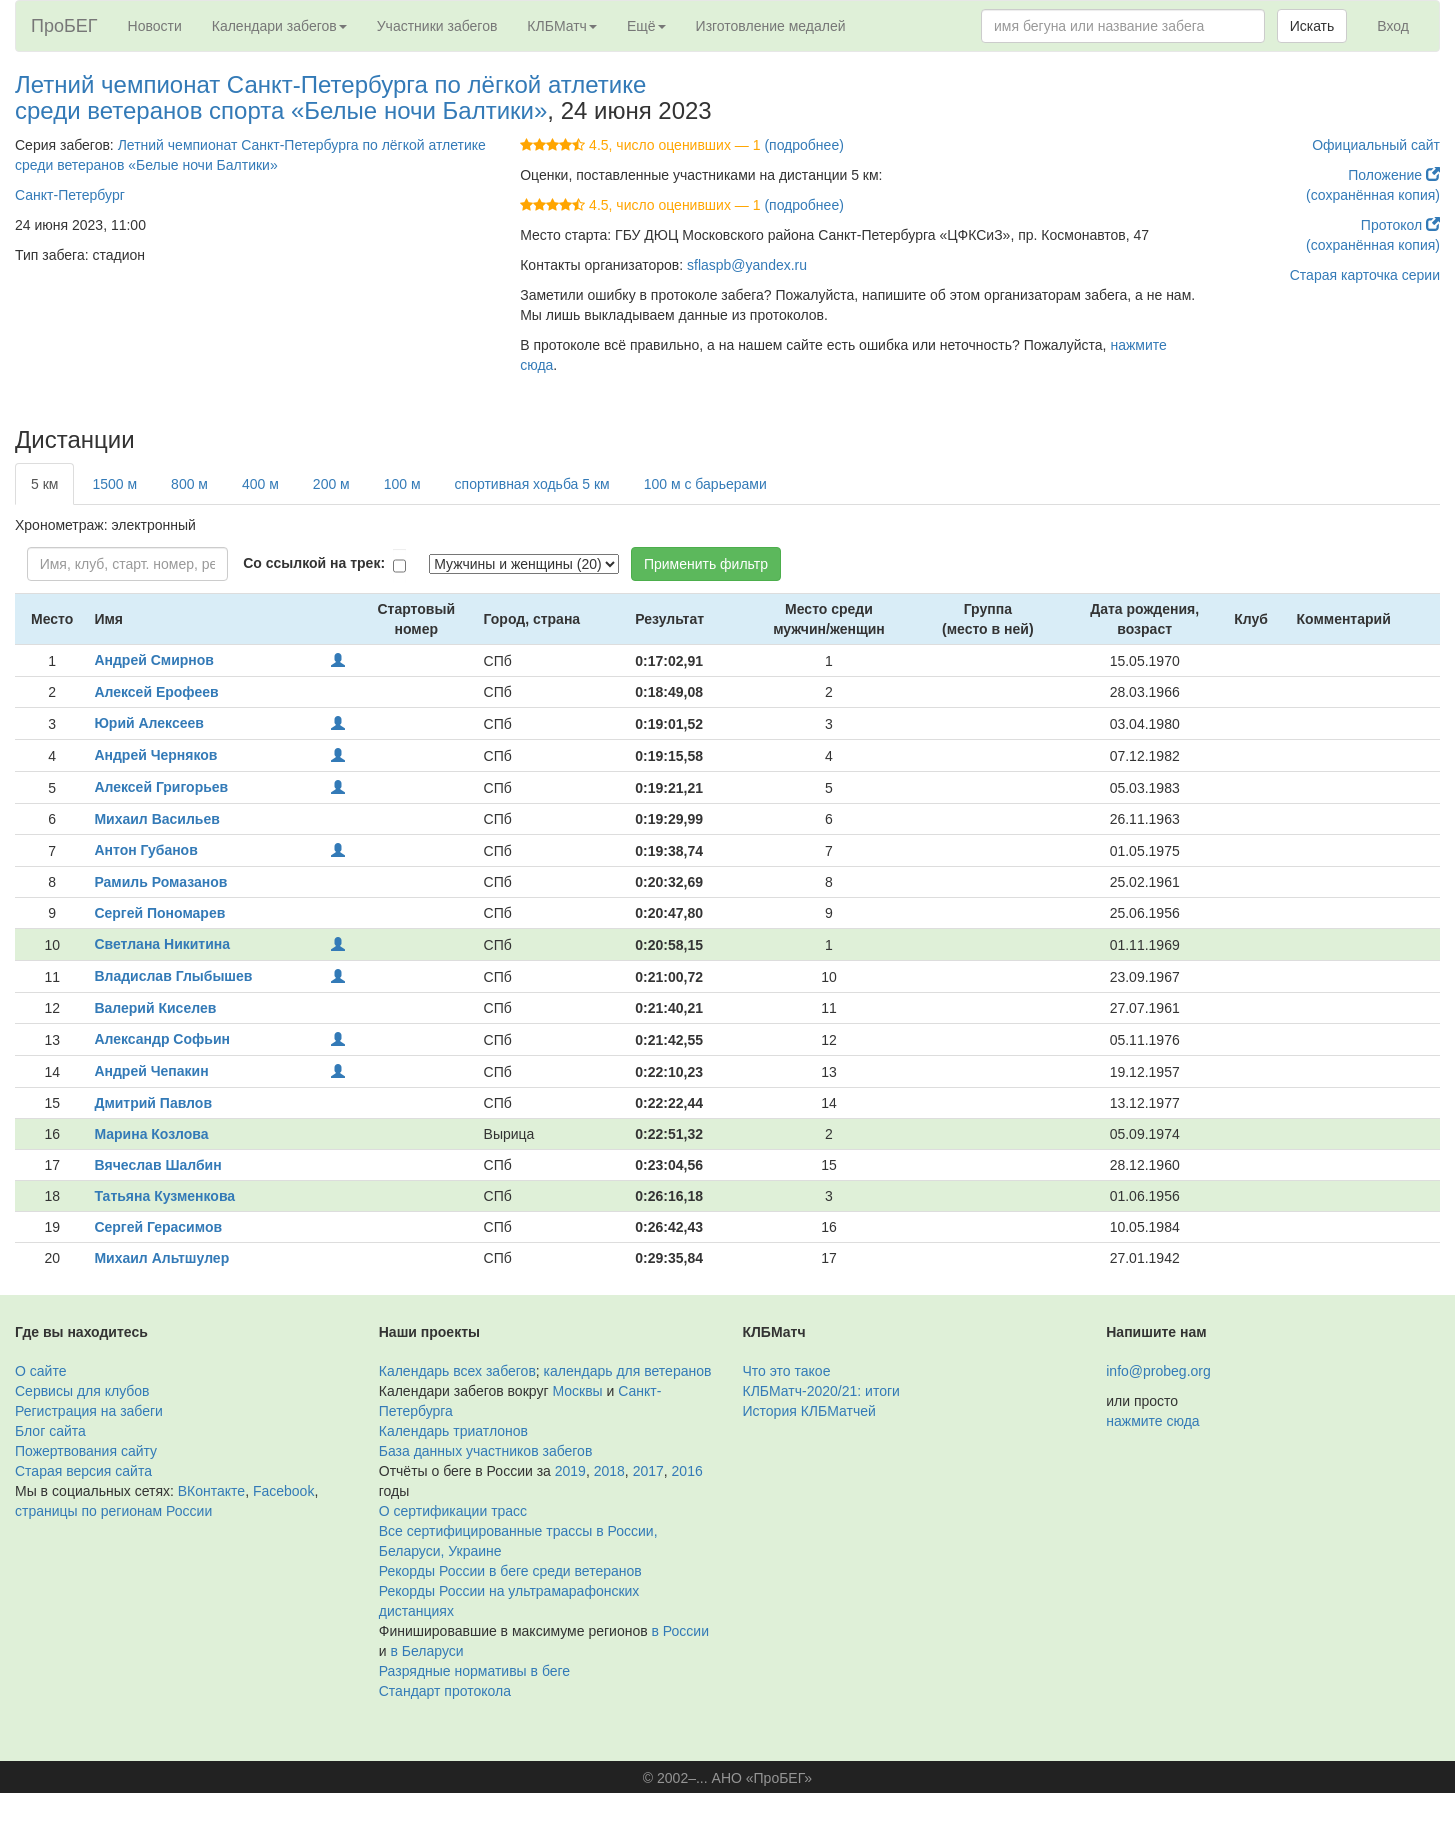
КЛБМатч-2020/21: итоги (821, 1391)
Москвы (577, 1391)
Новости (155, 26)
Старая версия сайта (83, 1471)
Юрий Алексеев (148, 723)
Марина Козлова (151, 1134)
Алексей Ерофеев (156, 692)
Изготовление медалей (771, 26)
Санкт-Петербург (70, 195)
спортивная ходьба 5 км (532, 484)
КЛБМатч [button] (562, 26)
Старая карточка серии (1365, 275)
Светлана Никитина (162, 944)
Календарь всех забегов (457, 1371)
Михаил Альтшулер (161, 1258)
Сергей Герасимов (158, 1227)
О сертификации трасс (453, 1511)
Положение (1394, 175)
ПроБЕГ (64, 26)
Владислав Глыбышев (173, 976)
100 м (402, 484)
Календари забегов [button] (279, 26)
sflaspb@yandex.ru (747, 265)
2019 (570, 1471)
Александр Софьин (162, 1039)
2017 (648, 1471)
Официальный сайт (1376, 145)
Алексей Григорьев (161, 787)
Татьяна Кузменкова (164, 1196)
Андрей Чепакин (151, 1071)
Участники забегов (437, 26)
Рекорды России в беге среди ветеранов (510, 1571)
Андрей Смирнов (154, 660)
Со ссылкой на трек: (314, 563)
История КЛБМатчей (809, 1411)
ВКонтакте (211, 1491)
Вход (1393, 26)
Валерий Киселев (155, 1008)
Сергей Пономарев (159, 913)
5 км (44, 484)
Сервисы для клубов (82, 1391)
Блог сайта (50, 1431)
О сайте (40, 1371)
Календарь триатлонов (453, 1431)
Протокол (1400, 225)
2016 (687, 1471)
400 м (260, 484)
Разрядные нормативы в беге (474, 1671)
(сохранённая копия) (1373, 195)
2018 (609, 1471)
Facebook (283, 1491)
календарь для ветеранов (628, 1371)
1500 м (114, 484)
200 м (331, 484)
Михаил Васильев (156, 819)
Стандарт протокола (445, 1691)
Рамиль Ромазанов (160, 882)
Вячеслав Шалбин (157, 1165)
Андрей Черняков (155, 755)
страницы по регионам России (113, 1511)
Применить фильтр (706, 564)
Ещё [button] (646, 26)
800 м (189, 484)
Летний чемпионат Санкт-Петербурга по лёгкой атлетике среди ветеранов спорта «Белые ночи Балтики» (330, 97)
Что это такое (787, 1371)
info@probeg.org (1158, 1371)
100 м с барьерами (705, 484)
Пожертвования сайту (86, 1451)
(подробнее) (803, 145)
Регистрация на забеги (89, 1411)
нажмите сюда (1152, 1421)
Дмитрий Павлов (153, 1103)
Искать (1312, 26)
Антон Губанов (145, 850)
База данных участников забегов (486, 1451)
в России (680, 1631)
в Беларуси (426, 1651)
